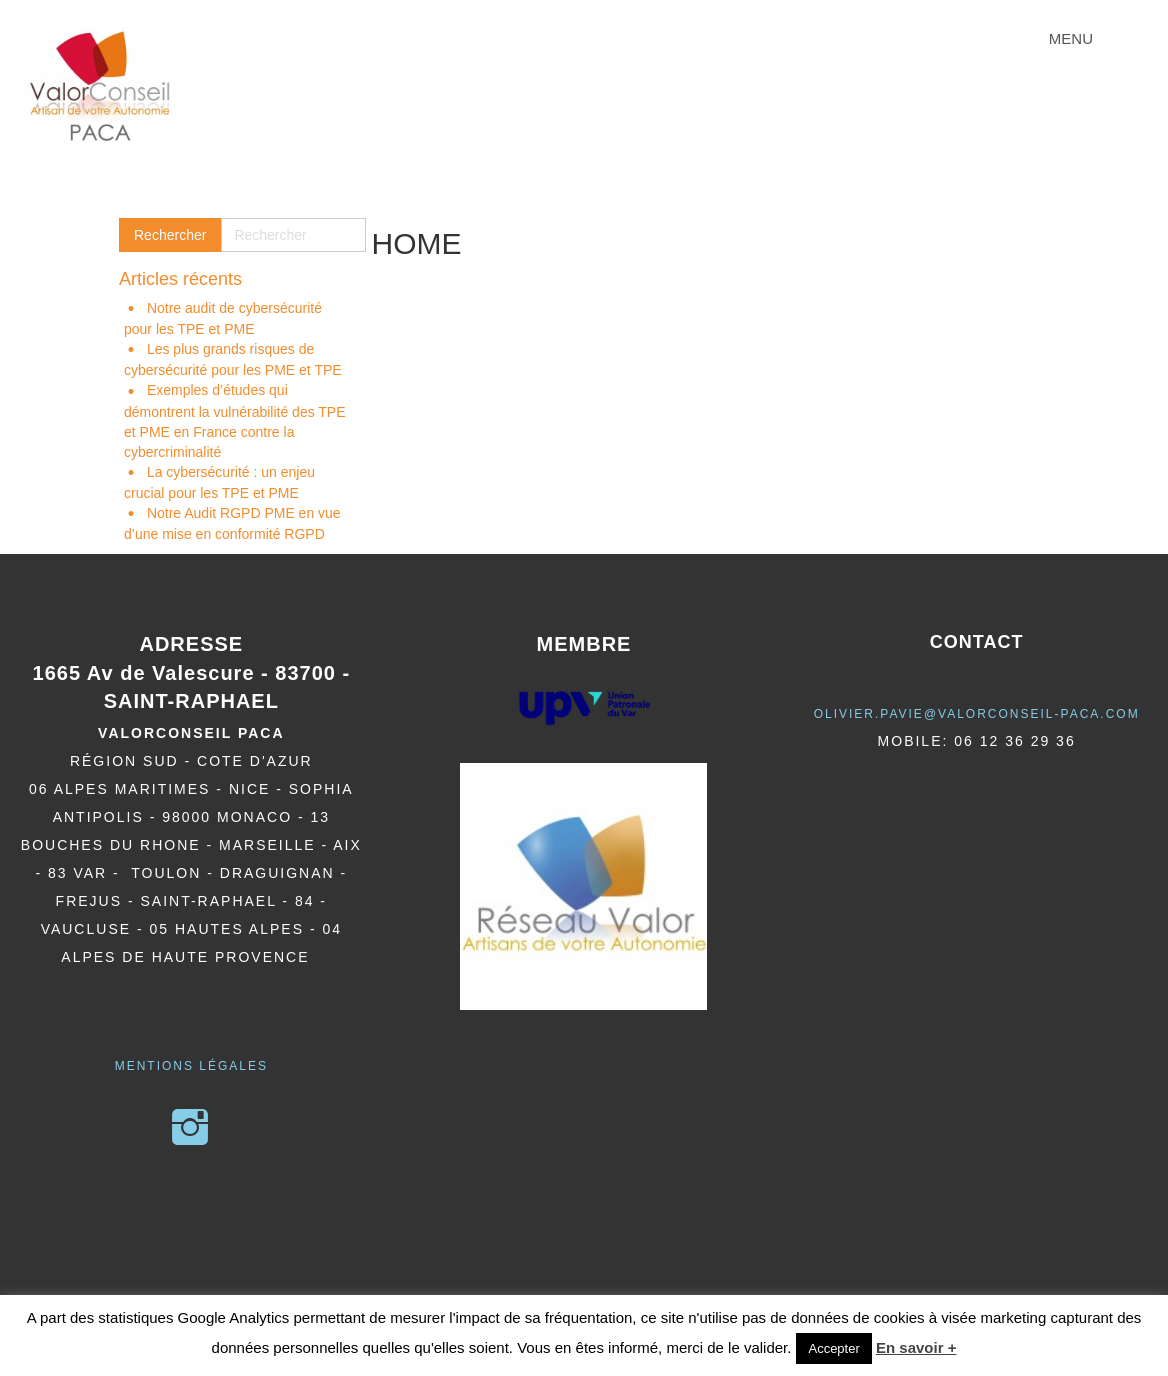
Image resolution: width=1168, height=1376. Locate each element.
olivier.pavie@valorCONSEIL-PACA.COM (977, 714)
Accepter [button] (833, 1348)
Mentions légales (191, 1066)
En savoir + (916, 1347)
